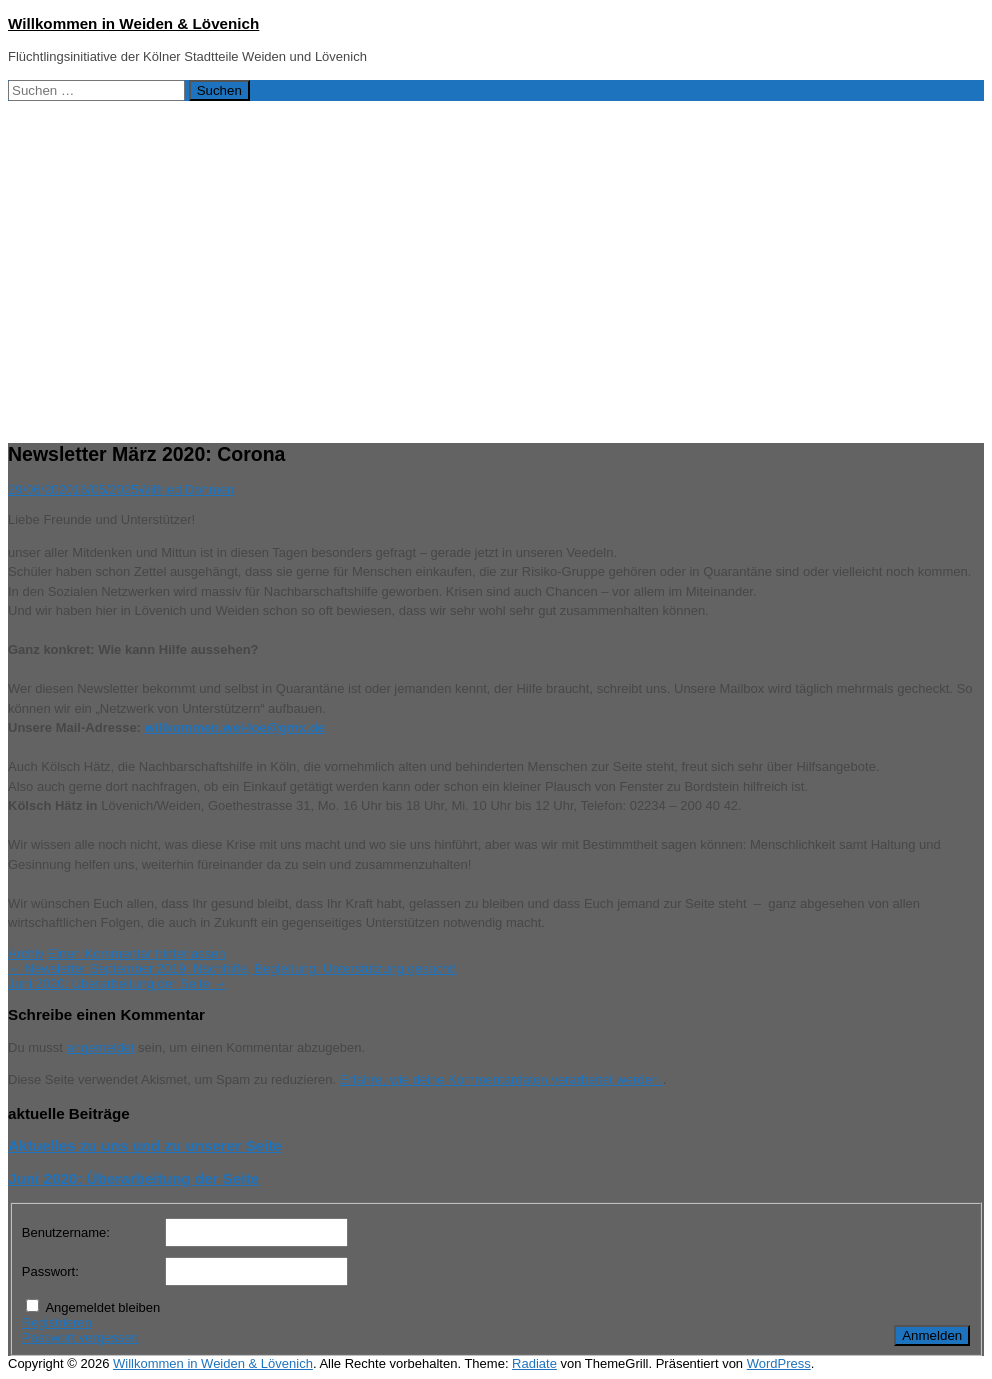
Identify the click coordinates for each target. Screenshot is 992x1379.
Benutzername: (66, 1232)
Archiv (26, 953)
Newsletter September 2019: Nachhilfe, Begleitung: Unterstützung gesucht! (232, 968)
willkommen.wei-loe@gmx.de (235, 727)
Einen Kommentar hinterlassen (137, 953)
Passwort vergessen (80, 1337)
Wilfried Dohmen (186, 489)
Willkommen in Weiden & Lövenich (133, 23)
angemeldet (101, 1047)
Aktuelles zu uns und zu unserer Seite (145, 1145)
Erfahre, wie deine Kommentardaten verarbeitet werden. (501, 1079)
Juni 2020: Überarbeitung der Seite (117, 983)
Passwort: (50, 1271)
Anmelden (932, 1335)
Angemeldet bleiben (102, 1307)
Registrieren (57, 1322)
